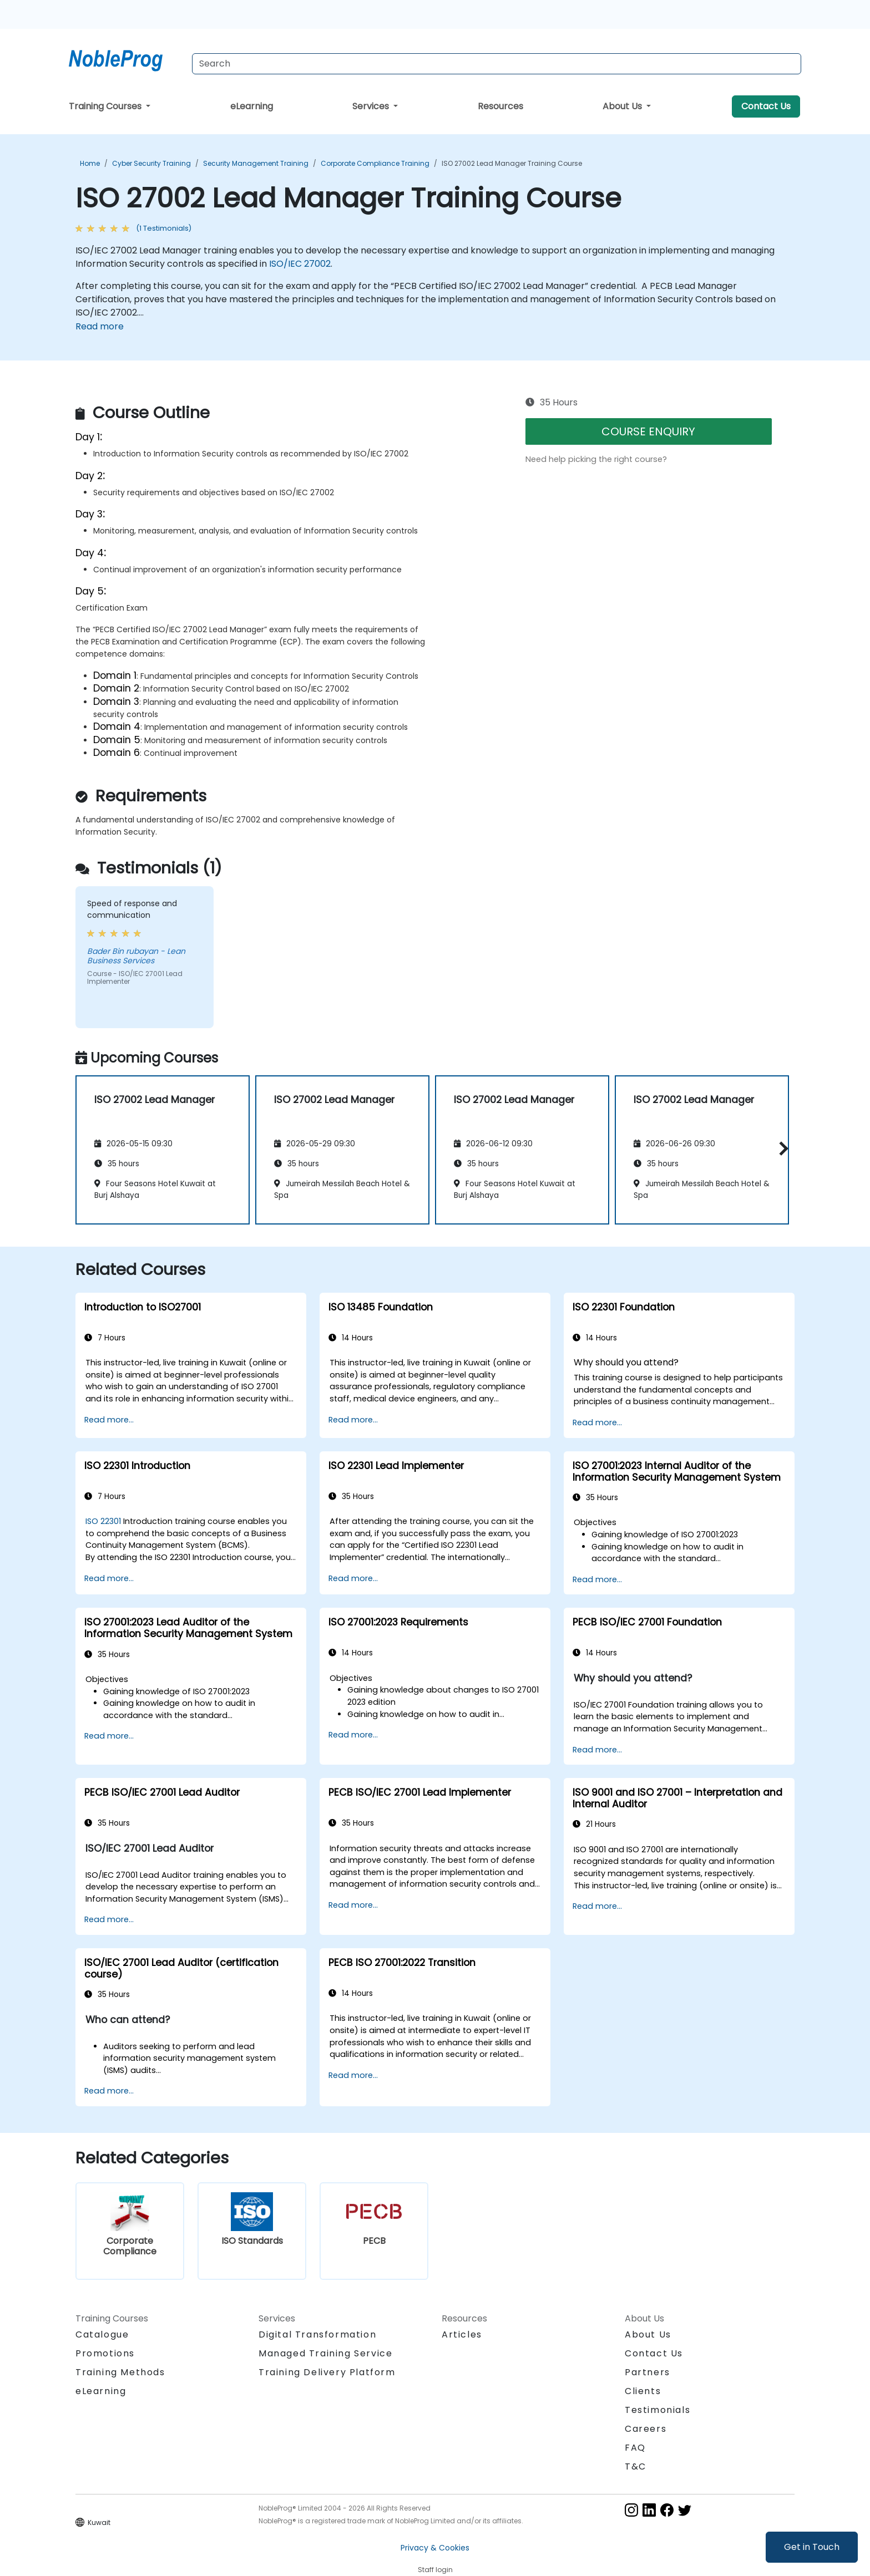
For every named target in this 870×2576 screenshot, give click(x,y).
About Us (623, 106)
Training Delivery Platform (327, 2372)
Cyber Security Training (151, 163)
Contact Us (766, 106)
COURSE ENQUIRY (648, 431)
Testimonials (657, 2410)
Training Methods (120, 2372)
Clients (643, 2391)
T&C (635, 2466)
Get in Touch (811, 2547)
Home (90, 163)
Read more (99, 326)
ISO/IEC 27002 (300, 263)
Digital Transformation (317, 2334)
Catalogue (102, 2334)
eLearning (251, 106)
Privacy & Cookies (435, 2547)
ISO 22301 (103, 1521)
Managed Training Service (325, 2353)
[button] (781, 1148)
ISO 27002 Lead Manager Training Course (512, 163)
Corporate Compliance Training (375, 163)
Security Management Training (255, 163)
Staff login (435, 2569)
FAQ (635, 2447)
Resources (500, 106)
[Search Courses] (496, 63)
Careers (645, 2428)
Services (371, 106)
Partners (647, 2372)
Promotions (105, 2353)
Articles (462, 2334)
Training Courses (106, 106)
